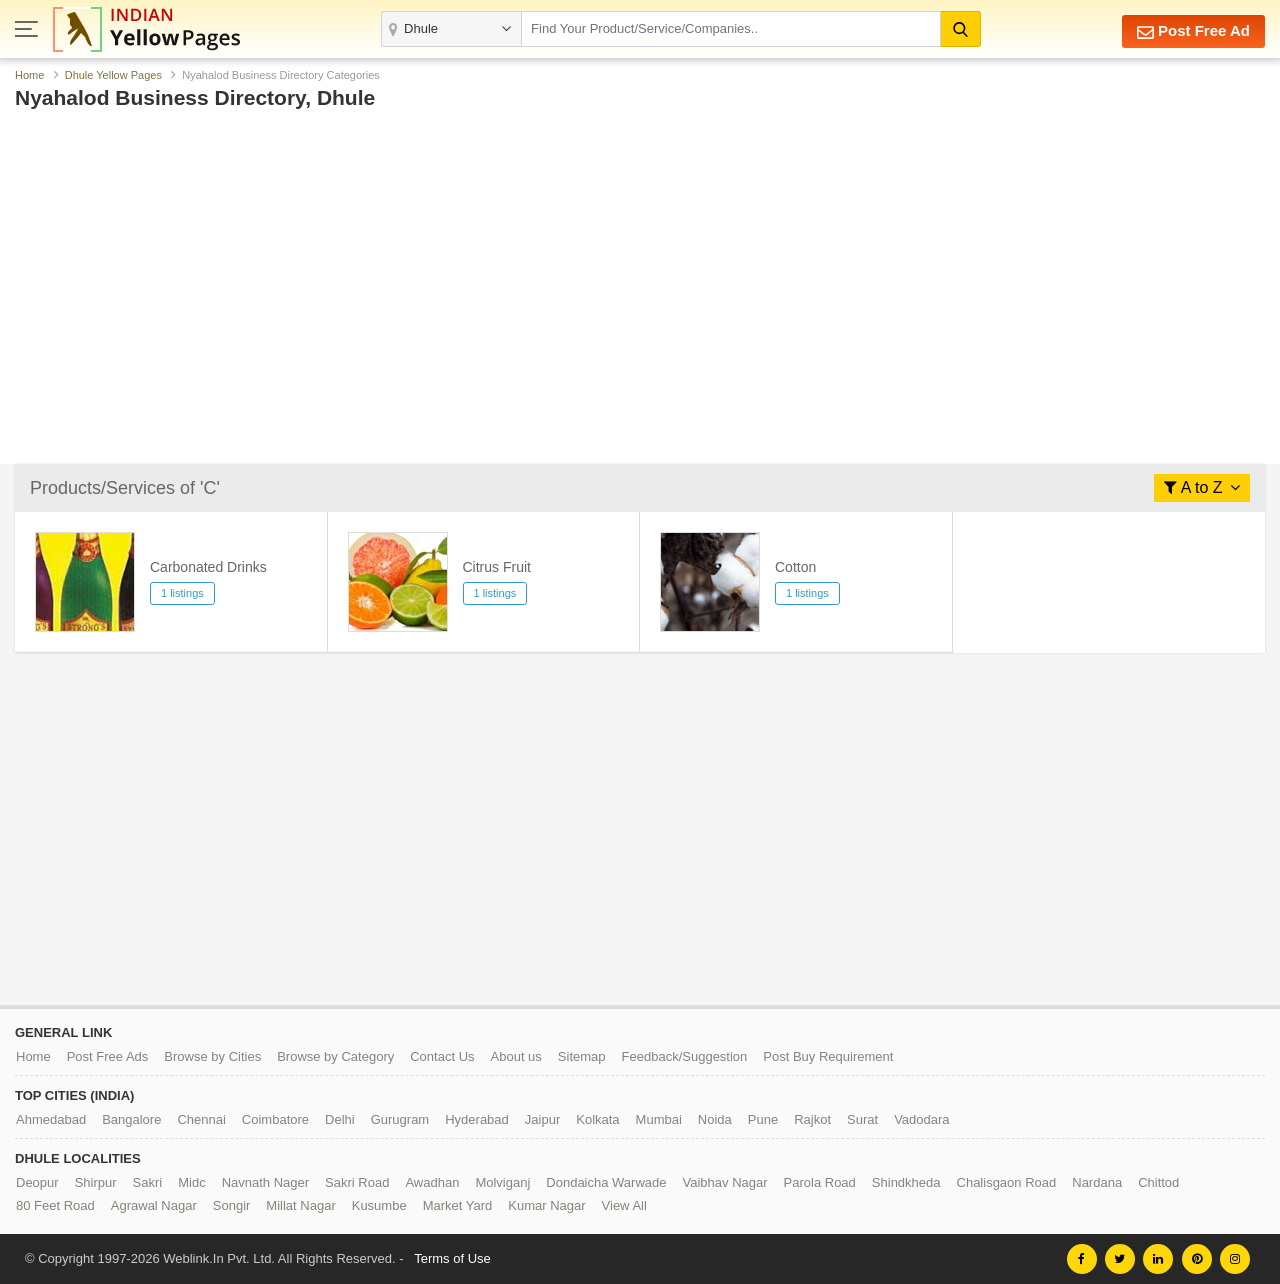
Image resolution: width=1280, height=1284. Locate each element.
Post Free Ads (108, 1056)
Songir (232, 1205)
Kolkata (597, 1119)
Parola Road (820, 1182)
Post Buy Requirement (828, 1056)
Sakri (148, 1182)
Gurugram (400, 1119)
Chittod (1158, 1182)
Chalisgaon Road (1007, 1182)
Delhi (340, 1119)
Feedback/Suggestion (685, 1056)
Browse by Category (335, 1056)
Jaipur (542, 1119)
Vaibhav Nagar (725, 1182)
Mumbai (659, 1119)
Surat (862, 1119)
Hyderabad (477, 1119)
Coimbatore (275, 1119)
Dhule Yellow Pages (113, 75)
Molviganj (502, 1182)
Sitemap (582, 1056)
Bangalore (131, 1119)
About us (516, 1056)
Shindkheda (906, 1182)
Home (29, 75)
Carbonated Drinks (208, 567)
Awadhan (432, 1182)
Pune (763, 1119)
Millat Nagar (300, 1205)
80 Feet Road (55, 1205)
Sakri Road (357, 1182)
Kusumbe (379, 1205)
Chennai (201, 1119)
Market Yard (458, 1205)
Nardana (1097, 1182)
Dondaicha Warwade (606, 1182)
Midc (191, 1182)
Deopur (37, 1182)
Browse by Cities (212, 1056)
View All (624, 1205)
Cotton (795, 567)
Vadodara (921, 1119)
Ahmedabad (51, 1119)
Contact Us (442, 1056)
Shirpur (96, 1182)
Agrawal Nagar (154, 1205)
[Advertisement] (615, 238)
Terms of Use (452, 1258)
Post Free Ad (1193, 31)
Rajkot (812, 1119)
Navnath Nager (265, 1182)
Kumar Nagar (546, 1205)
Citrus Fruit (497, 567)
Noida (715, 1119)
